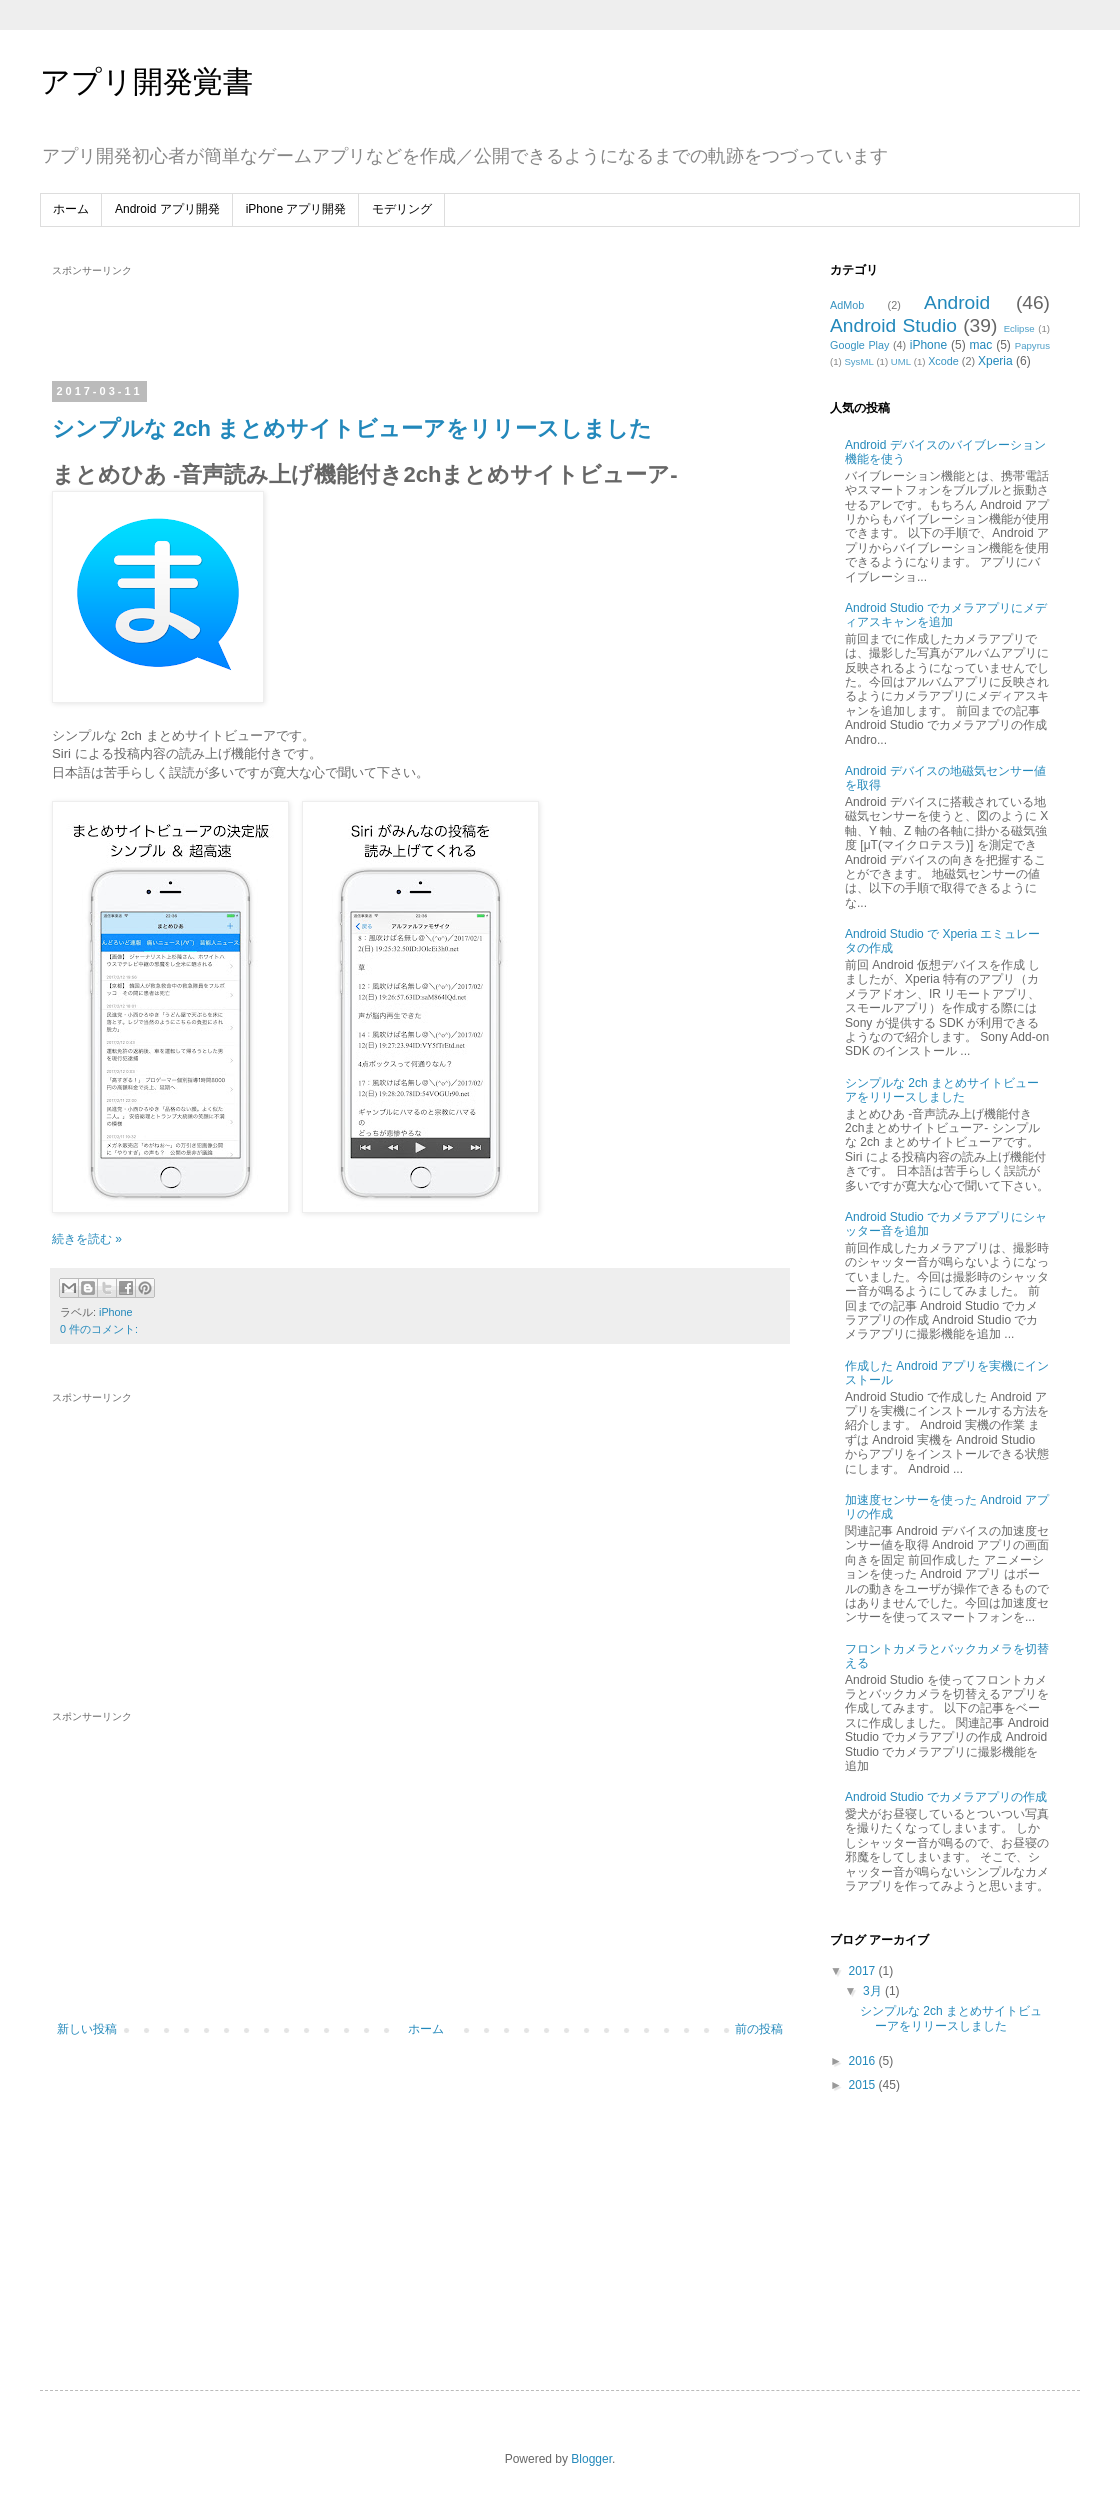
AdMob (847, 305)
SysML (858, 361)
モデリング (402, 209)
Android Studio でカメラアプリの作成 (946, 1797)
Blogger (591, 2459)
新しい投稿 (87, 2029)
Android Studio (893, 325)
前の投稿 (759, 2029)
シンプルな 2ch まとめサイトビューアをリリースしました (352, 428)
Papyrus (1032, 345)
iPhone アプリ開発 (296, 209)
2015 (864, 2085)
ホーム (71, 209)
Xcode (943, 361)
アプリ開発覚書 (146, 81)
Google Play (859, 345)
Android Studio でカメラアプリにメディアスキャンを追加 (946, 615)
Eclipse (1019, 328)
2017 (864, 1971)
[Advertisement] (420, 323)
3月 (874, 1991)
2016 (864, 2061)
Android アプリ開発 (167, 209)
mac (981, 345)
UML (901, 361)
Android (957, 302)
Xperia (995, 361)
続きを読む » (87, 1239)
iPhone (116, 1312)
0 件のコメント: (99, 1329)
